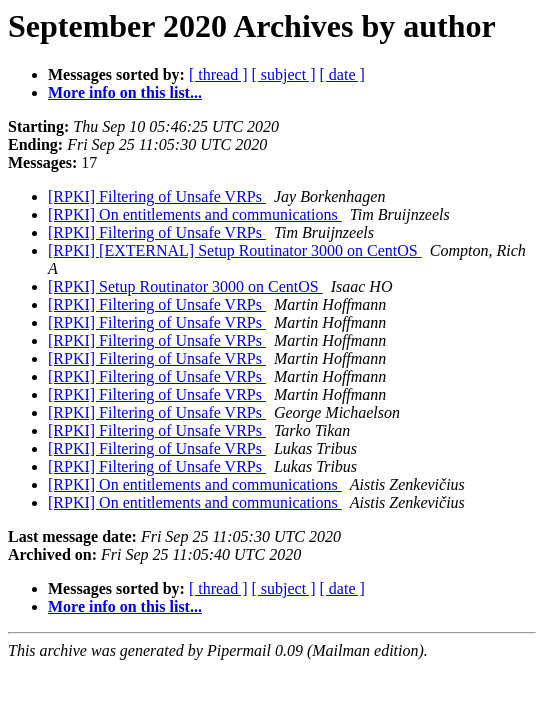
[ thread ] (218, 74)
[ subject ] (284, 74)
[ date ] (342, 74)
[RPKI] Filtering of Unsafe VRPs (157, 196)
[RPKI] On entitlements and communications (195, 214)
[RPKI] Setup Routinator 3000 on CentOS (185, 286)
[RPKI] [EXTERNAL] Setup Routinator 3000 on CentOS (235, 250)
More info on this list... (125, 92)
